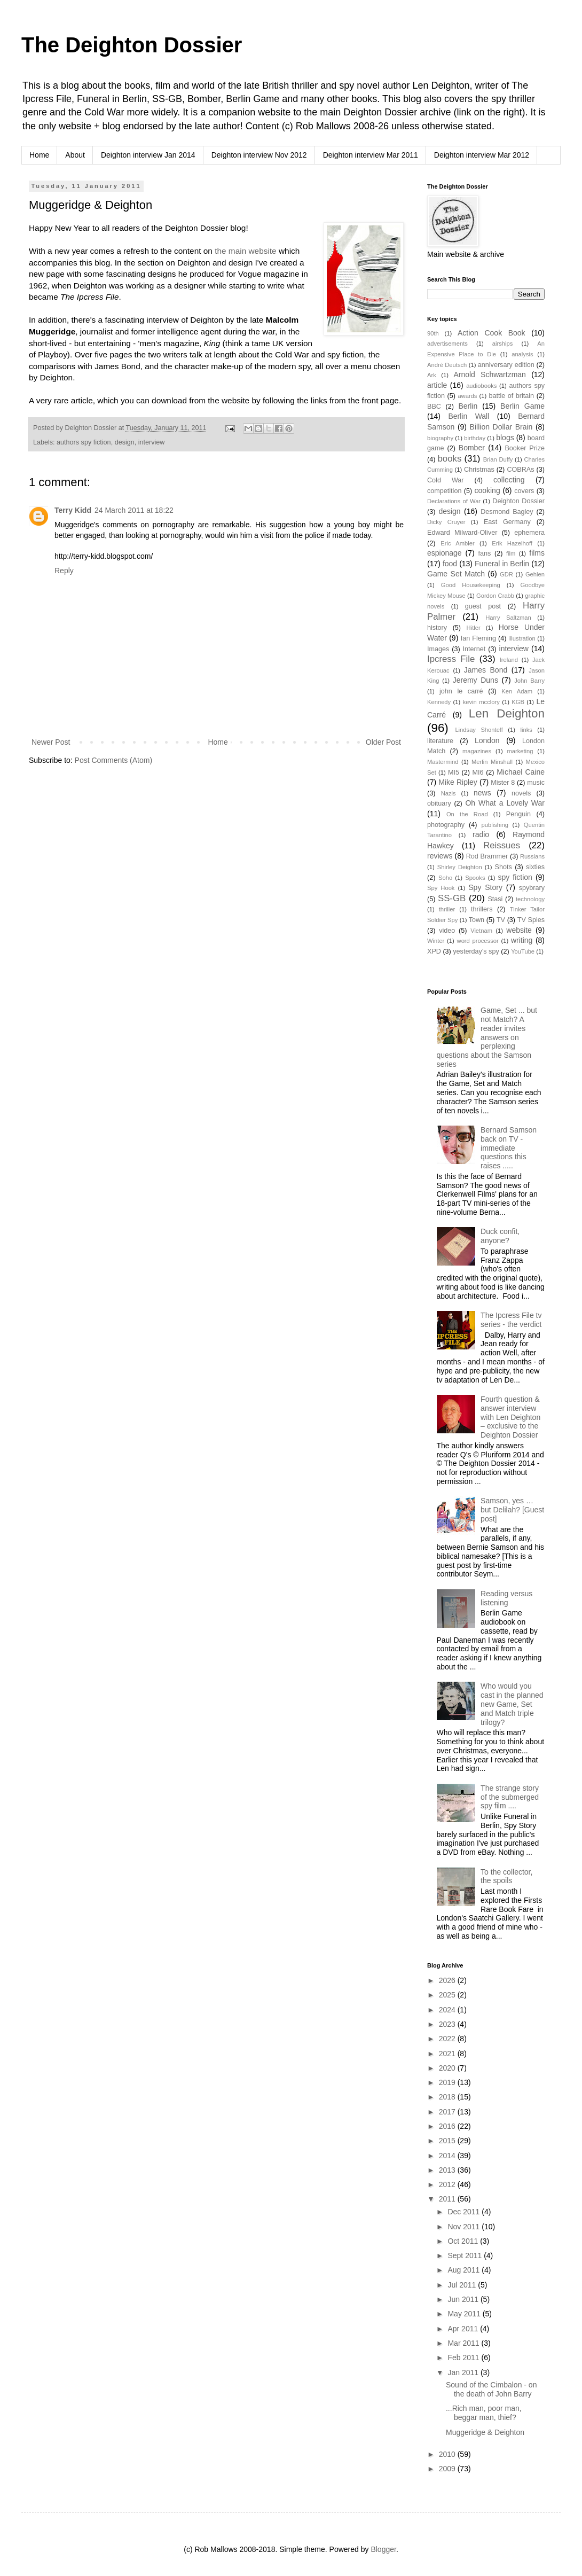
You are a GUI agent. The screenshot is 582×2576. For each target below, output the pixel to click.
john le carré (461, 691)
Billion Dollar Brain (501, 427)
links (526, 730)
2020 (448, 2068)
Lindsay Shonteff (478, 730)
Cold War (445, 480)
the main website (246, 250)
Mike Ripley (457, 782)
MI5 (453, 772)
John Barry (529, 680)
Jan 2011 (464, 2372)
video (447, 930)
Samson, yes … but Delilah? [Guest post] (512, 1509)
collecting (508, 479)
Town (476, 920)
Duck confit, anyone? (500, 1236)
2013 (448, 2170)
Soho (445, 878)
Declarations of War (454, 501)
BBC (434, 406)
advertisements (447, 343)
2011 (448, 2199)
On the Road (467, 814)
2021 (448, 2053)
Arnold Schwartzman (489, 374)
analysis (522, 354)
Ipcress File (451, 659)
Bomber (472, 447)
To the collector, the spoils (506, 1876)
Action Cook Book (491, 333)
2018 (448, 2097)
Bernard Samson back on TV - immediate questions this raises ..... (509, 1148)
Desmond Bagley (507, 512)
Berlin (467, 406)
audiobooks (481, 386)
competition (444, 491)
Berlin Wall (468, 416)
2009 (448, 2468)
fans (484, 553)
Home (39, 155)
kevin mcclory (481, 702)
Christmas (479, 469)
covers (524, 491)
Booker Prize (525, 448)
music (536, 782)
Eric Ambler (458, 543)
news (482, 793)
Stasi (494, 899)
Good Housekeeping (470, 585)
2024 (448, 2009)
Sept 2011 (465, 2255)
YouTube (522, 951)
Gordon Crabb (495, 595)
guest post (483, 606)
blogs (505, 437)
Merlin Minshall (492, 762)
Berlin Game (522, 406)
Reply (64, 570)
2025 (448, 1994)
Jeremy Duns (475, 680)
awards (467, 396)
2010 (448, 2454)
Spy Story (485, 887)
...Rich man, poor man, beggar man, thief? (484, 2413)
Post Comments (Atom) (113, 760)
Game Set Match (456, 573)
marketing (520, 751)
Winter (435, 941)
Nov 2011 (464, 2226)
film (510, 553)
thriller (447, 909)
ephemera (529, 532)
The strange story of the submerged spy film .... (510, 1797)
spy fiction (515, 877)
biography (440, 438)
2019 (448, 2082)
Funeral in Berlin (502, 563)
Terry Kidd (72, 510)
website (518, 930)
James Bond (485, 670)
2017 (448, 2111)
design (125, 442)
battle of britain (511, 396)
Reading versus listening (506, 1598)
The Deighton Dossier (131, 45)
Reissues (501, 845)
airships (502, 343)
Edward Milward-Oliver (462, 532)
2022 (448, 2038)
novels (521, 793)
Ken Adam (516, 691)
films (537, 553)
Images (438, 649)
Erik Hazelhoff (512, 543)
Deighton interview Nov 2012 (259, 155)
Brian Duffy (498, 459)
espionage (444, 553)
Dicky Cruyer (446, 522)
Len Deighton (507, 713)
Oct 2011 (463, 2241)
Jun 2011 (464, 2299)
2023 (448, 2024)
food (450, 563)
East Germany (507, 522)
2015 (448, 2140)
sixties (535, 867)
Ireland (509, 660)
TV (501, 920)
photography (446, 825)
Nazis (448, 793)
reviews (439, 856)
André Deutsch (447, 365)
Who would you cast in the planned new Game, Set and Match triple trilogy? (512, 1704)
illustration (521, 638)
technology (530, 899)
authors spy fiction (84, 442)
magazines (476, 751)
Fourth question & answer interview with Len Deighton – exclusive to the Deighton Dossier (510, 1417)
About (75, 155)
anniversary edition (506, 365)
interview (151, 442)
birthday (474, 438)
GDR (506, 574)
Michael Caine (521, 772)
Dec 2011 (464, 2211)
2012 (448, 2184)
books (450, 459)
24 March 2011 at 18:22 (134, 510)
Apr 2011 (463, 2328)
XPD (434, 951)
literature (440, 741)
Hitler (474, 628)
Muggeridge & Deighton (485, 2432)
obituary (439, 803)
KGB (518, 702)
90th (433, 333)
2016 (448, 2126)
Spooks (475, 878)
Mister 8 (503, 782)
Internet (474, 649)
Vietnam (481, 930)
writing (521, 940)
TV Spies (531, 920)
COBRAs (520, 469)
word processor (478, 941)
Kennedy (439, 702)
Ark (431, 375)
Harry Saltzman (508, 617)
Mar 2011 (464, 2343)
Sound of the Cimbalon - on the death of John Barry (491, 2389)
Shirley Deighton (459, 867)
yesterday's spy (476, 951)
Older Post (383, 742)
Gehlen (535, 574)
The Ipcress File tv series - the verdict (511, 1320)
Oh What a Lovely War (505, 803)
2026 (448, 1980)
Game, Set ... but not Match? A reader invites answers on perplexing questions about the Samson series (487, 1037)
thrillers (482, 909)
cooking (487, 490)
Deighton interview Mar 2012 (481, 155)
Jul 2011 (462, 2285)
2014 (448, 2155)
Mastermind (442, 762)
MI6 (478, 772)
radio (481, 834)
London (487, 740)
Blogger (383, 2549)
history (437, 627)
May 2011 (464, 2313)
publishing (495, 825)
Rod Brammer (487, 856)
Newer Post (51, 742)
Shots (503, 867)
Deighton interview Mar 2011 (370, 155)
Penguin (518, 814)
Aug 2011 (464, 2270)
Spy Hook (440, 888)
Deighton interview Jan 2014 (148, 155)
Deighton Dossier (518, 501)
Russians (532, 856)
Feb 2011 (464, 2357)
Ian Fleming (478, 638)
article (437, 385)
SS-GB (452, 898)
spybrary (532, 888)
